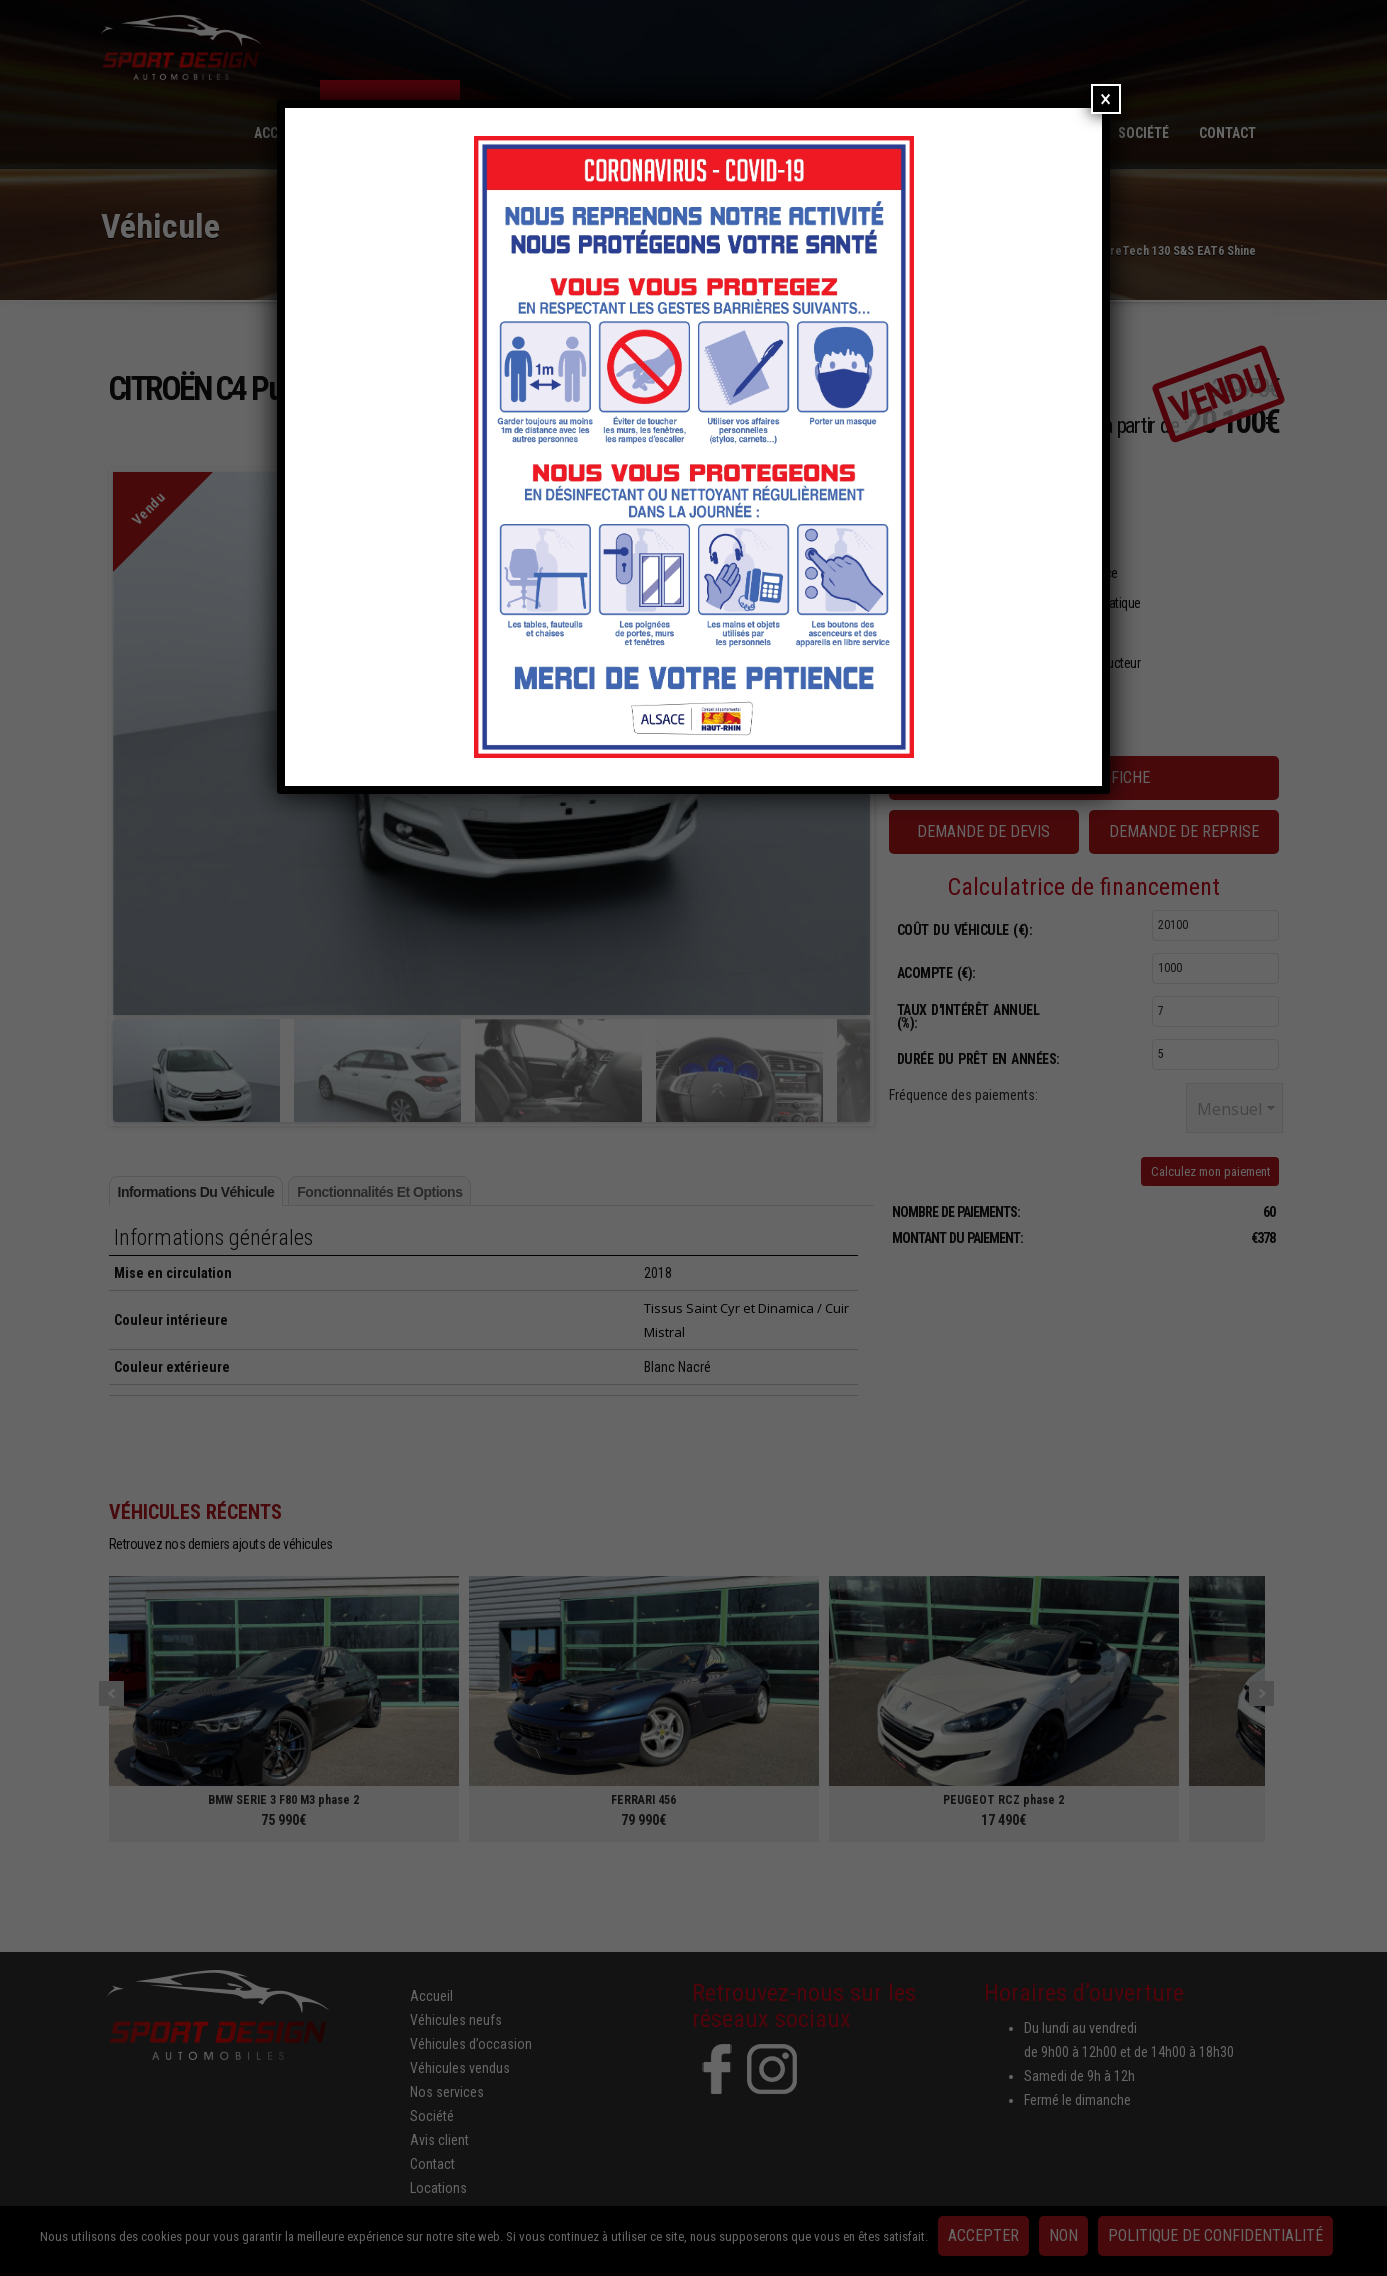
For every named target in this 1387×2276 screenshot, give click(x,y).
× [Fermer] (1105, 99)
